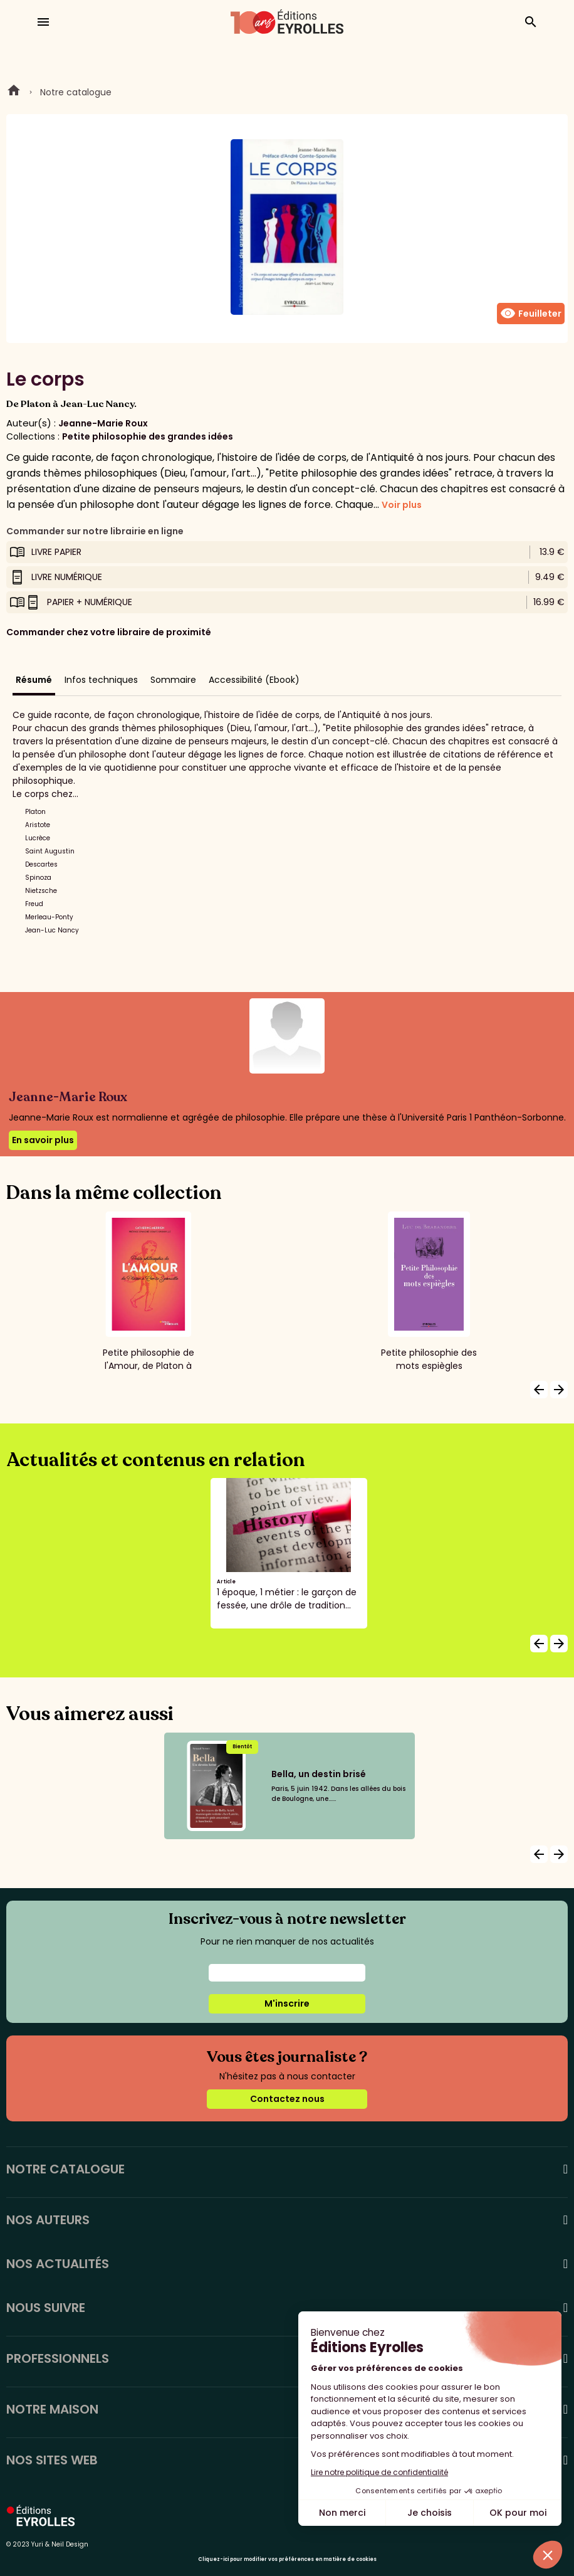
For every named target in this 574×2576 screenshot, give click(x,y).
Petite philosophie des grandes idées (147, 436)
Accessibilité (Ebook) (254, 679)
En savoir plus (43, 1140)
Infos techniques (101, 679)
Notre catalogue (76, 92)
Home (13, 92)
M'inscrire (287, 2003)
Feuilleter (530, 313)
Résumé (34, 679)
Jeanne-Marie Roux (103, 423)
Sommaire (173, 679)
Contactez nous (287, 2099)
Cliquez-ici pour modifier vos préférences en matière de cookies (287, 2559)
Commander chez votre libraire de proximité (108, 632)
